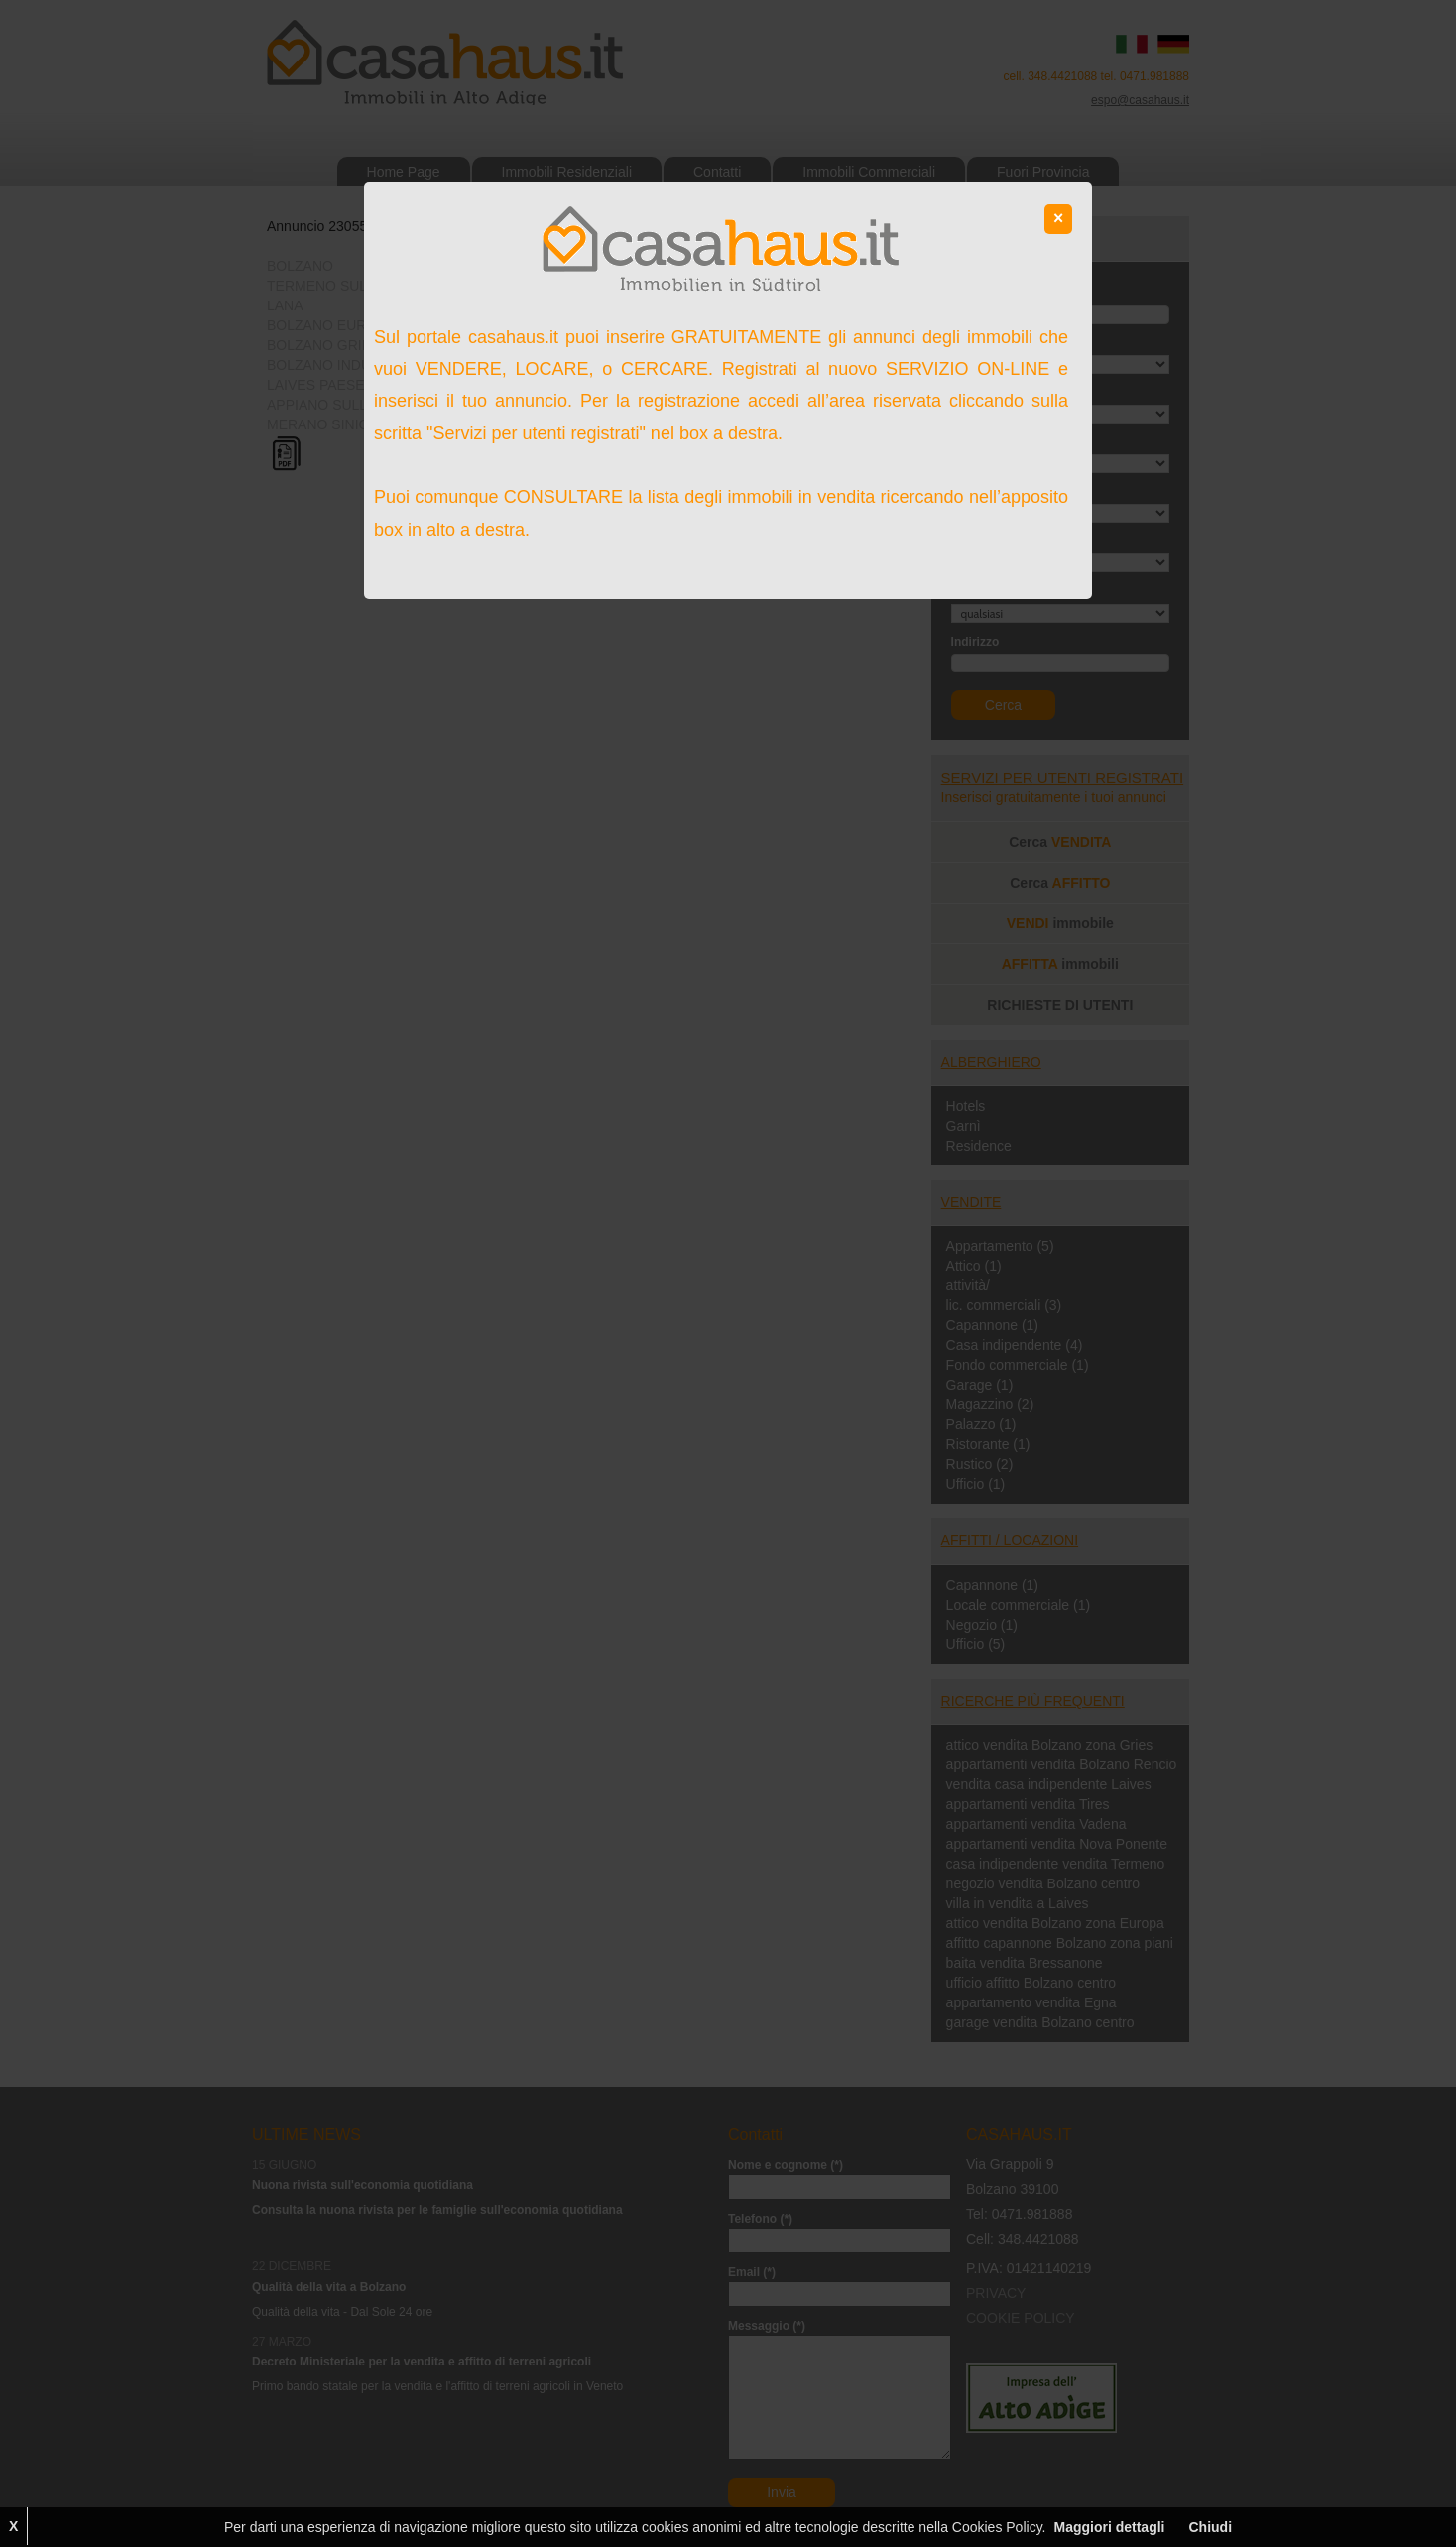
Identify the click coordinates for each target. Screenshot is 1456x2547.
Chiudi (1210, 2527)
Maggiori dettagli (1108, 2527)
